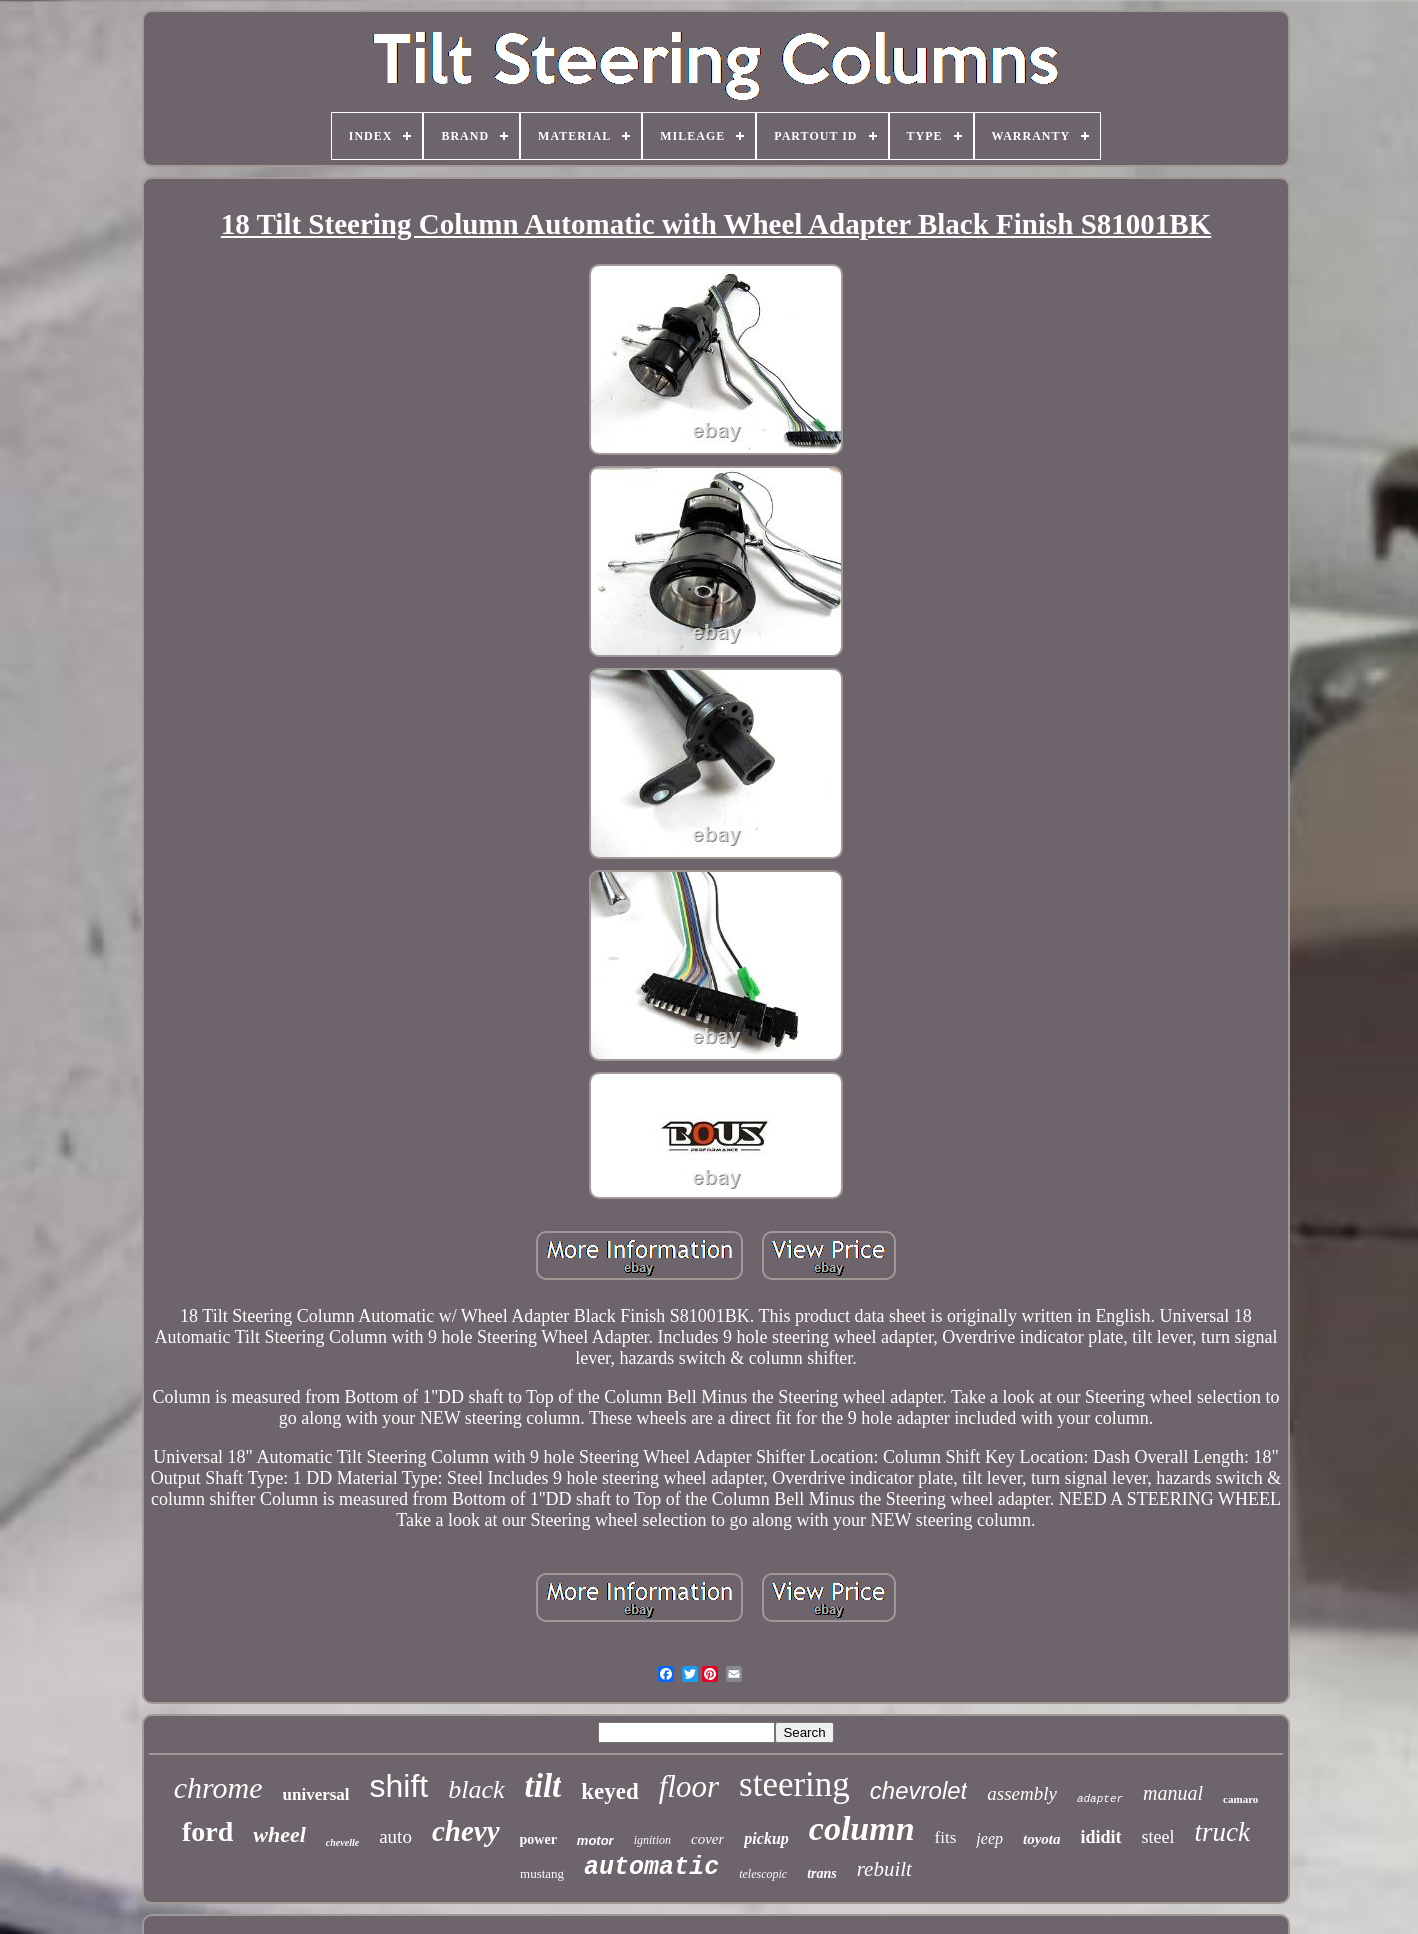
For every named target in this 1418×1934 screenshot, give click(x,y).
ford (207, 1831)
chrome (218, 1787)
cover (707, 1839)
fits (946, 1837)
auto (395, 1836)
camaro (1240, 1799)
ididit (1101, 1837)
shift (399, 1786)
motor (595, 1840)
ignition (652, 1840)
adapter (1100, 1799)
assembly (1022, 1793)
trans (822, 1873)
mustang (542, 1873)
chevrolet (918, 1790)
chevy (466, 1831)
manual (1173, 1793)
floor (689, 1786)
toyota (1042, 1839)
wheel (279, 1834)
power (538, 1839)
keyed (610, 1791)
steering (794, 1784)
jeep (989, 1838)
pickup (766, 1838)
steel (1158, 1837)
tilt (543, 1786)
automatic (651, 1867)
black (476, 1789)
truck (1222, 1832)
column (862, 1828)
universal (316, 1794)
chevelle (342, 1842)
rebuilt (884, 1869)
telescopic (763, 1874)
